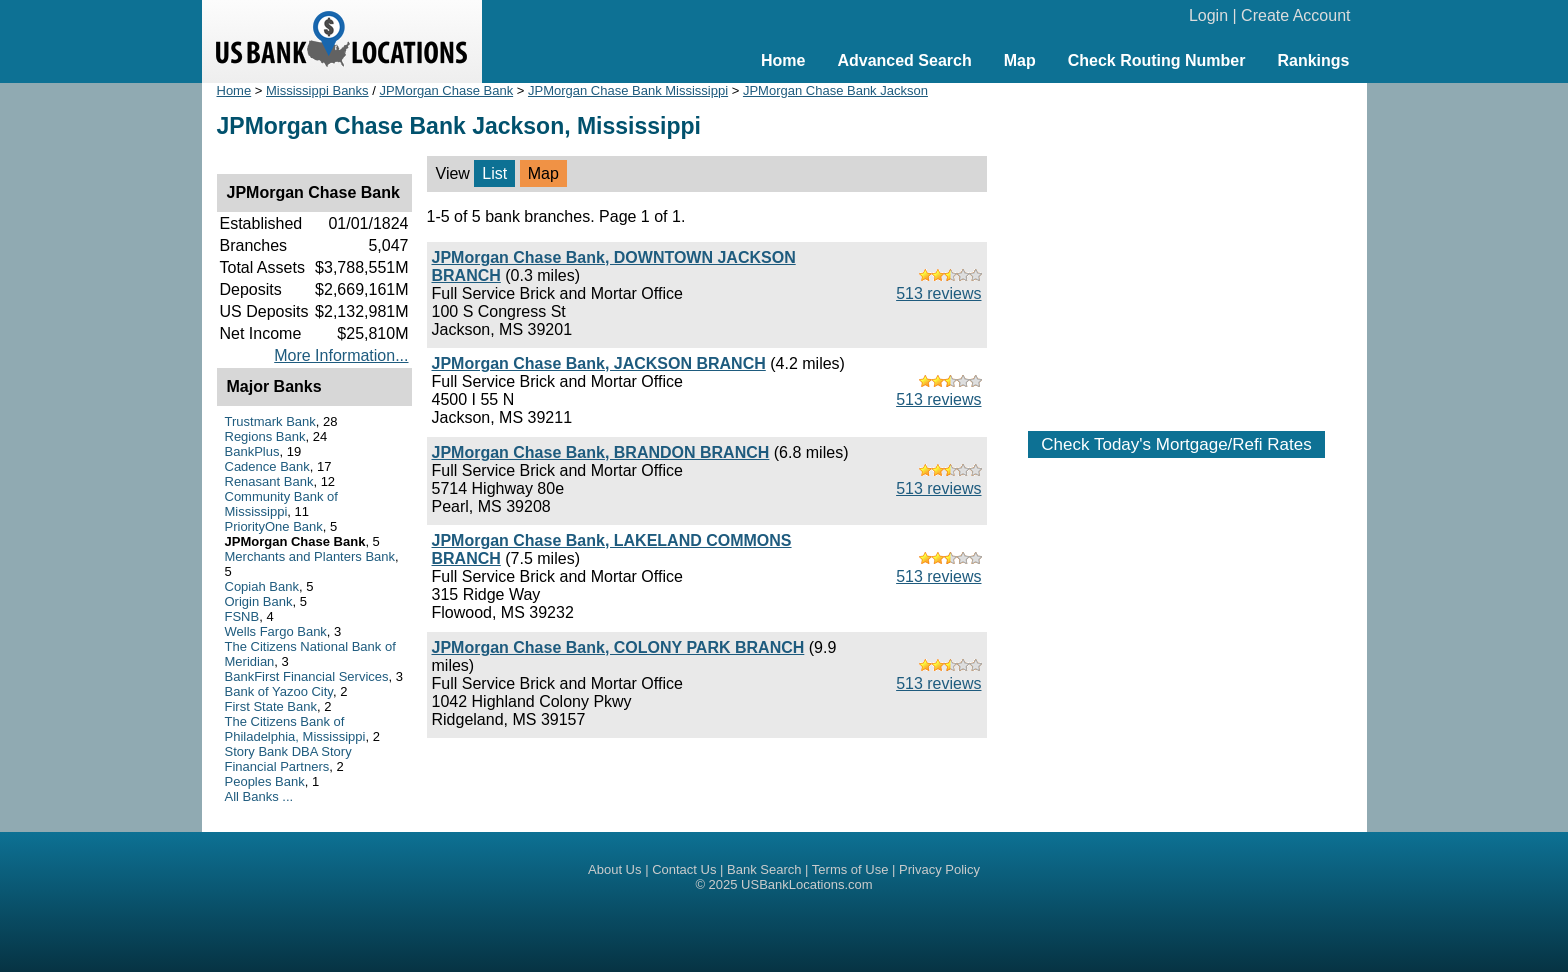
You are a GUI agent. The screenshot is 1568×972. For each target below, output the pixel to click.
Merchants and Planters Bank (310, 556)
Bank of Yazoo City (279, 691)
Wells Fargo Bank (276, 631)
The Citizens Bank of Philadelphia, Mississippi (295, 729)
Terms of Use (850, 869)
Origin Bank (259, 601)
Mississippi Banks (317, 90)
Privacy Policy (939, 869)
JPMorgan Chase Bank (446, 90)
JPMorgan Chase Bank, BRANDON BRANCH (601, 452)
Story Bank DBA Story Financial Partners (288, 759)
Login (1208, 15)
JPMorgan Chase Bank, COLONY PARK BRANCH (618, 647)
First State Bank (271, 706)
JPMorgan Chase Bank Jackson (835, 90)
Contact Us (684, 869)
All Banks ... (259, 796)
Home (783, 60)
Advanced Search (904, 60)
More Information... (341, 355)
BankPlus (252, 451)
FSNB (242, 616)
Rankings (1313, 60)
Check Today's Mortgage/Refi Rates (1176, 444)
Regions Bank (265, 436)
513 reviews (938, 293)
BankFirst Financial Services (307, 676)
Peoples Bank (265, 781)
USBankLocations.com (807, 884)
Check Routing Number (1157, 60)
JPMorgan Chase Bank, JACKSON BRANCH (599, 363)
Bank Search (764, 869)
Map (1020, 60)
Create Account (1295, 15)
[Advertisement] (1177, 247)
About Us (614, 869)
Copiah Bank (262, 586)
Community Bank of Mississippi (281, 504)
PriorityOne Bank (274, 526)
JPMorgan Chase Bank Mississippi (628, 90)
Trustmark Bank (270, 421)
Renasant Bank (269, 481)
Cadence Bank (267, 466)
